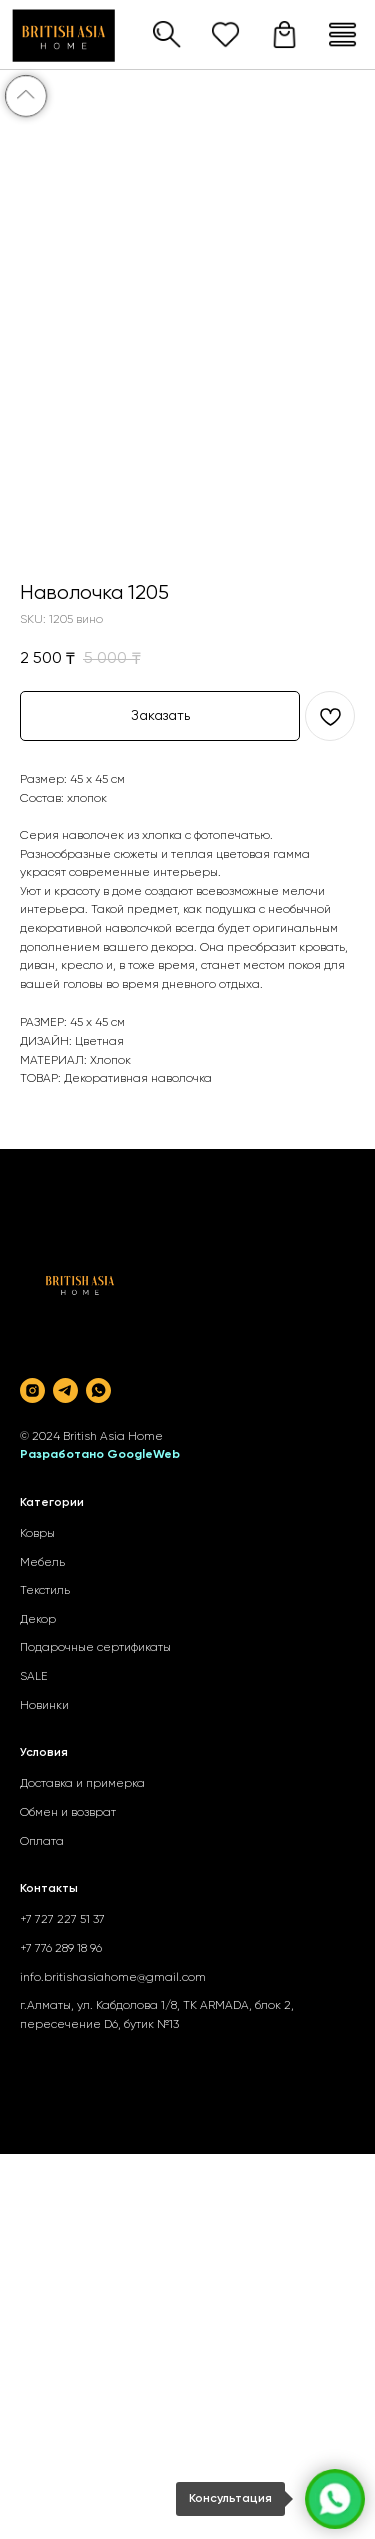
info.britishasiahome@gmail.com (113, 1978)
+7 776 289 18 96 (61, 1949)
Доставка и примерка (82, 1784)
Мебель (42, 1563)
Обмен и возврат (68, 1813)
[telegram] (65, 1390)
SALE (34, 1677)
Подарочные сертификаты (95, 1648)
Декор (38, 1620)
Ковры (37, 1534)
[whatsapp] (98, 1390)
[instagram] (32, 1390)
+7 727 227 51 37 (62, 1920)
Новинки (44, 1706)
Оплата (42, 1842)
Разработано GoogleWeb (100, 1455)
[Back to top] (26, 96)
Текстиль (45, 1591)
